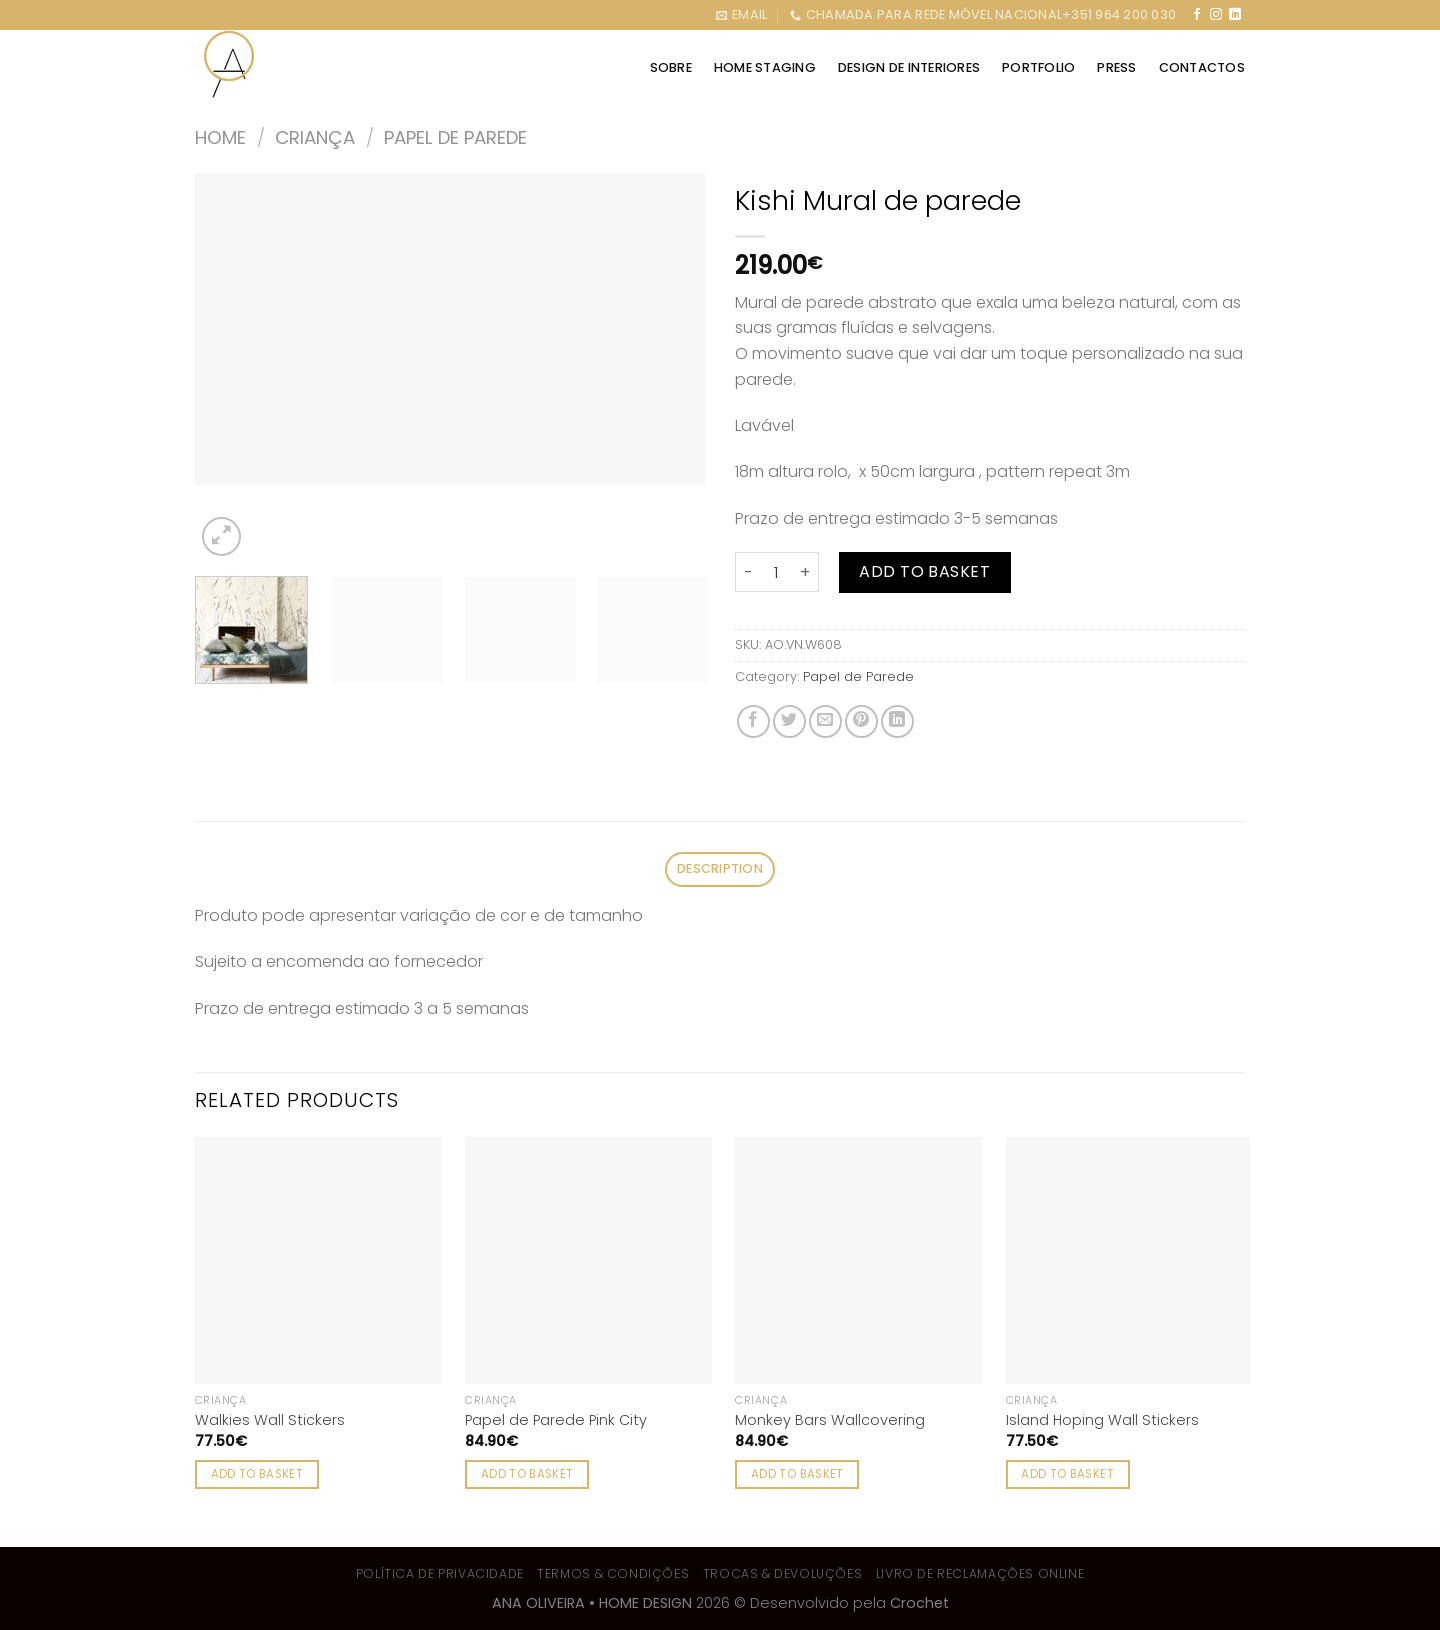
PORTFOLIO (1038, 67)
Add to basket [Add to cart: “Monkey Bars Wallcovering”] (797, 1474)
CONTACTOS (1202, 67)
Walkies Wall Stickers (270, 1420)
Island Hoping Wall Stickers (1102, 1420)
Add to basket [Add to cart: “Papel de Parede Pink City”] (527, 1474)
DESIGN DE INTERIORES (909, 67)
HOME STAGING (765, 67)
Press (1116, 67)
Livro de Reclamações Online (980, 1573)
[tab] (719, 869)
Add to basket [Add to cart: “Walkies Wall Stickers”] (257, 1474)
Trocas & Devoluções (783, 1573)
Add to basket (924, 571)
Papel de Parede (455, 137)
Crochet (919, 1603)
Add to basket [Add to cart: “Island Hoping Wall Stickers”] (1067, 1474)
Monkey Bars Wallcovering (830, 1420)
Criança (315, 137)
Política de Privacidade (440, 1573)
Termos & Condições (613, 1573)
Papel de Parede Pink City (556, 1420)
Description (720, 868)
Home (220, 137)
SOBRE (671, 67)
